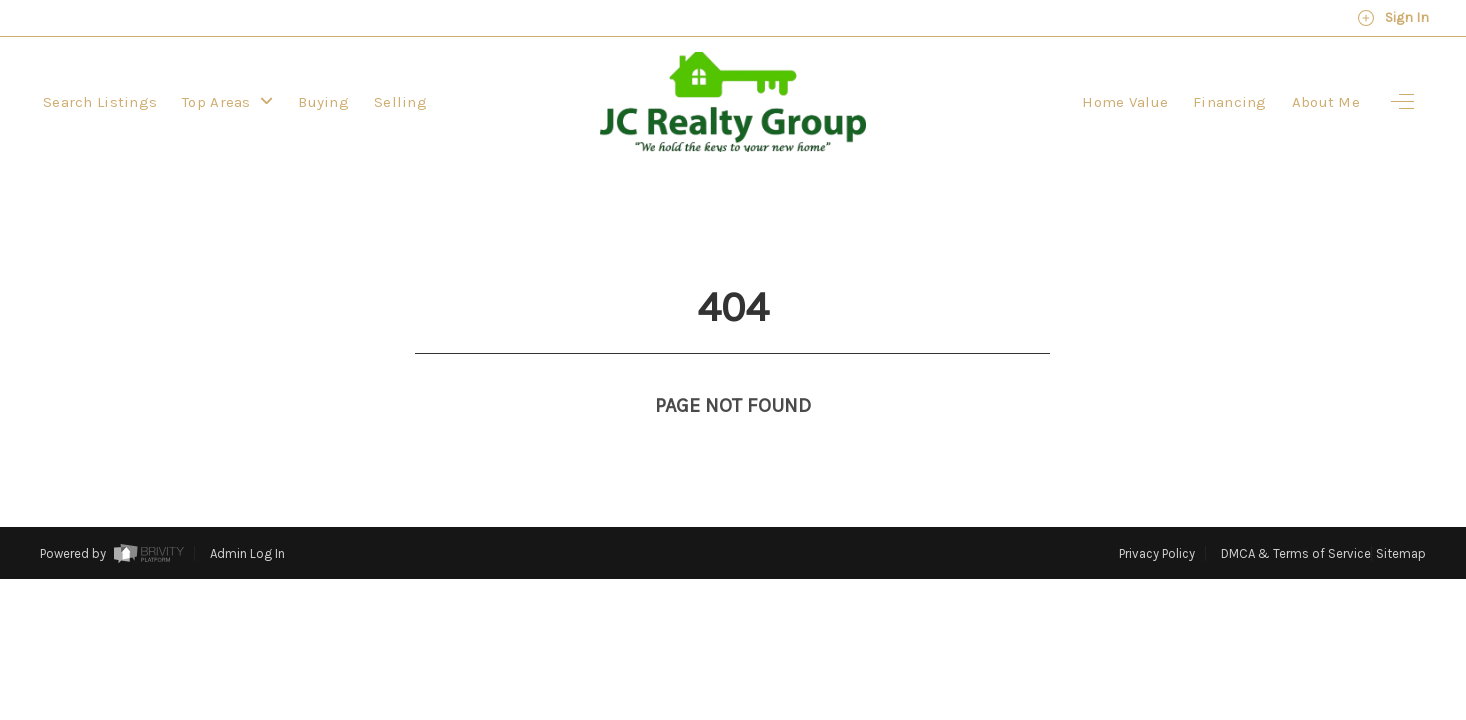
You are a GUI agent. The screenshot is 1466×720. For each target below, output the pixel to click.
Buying (323, 102)
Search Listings (100, 102)
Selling (400, 102)
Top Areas (227, 102)
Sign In (1393, 18)
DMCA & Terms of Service (1296, 516)
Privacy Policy (1157, 516)
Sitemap (1401, 516)
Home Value (1125, 102)
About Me (1326, 102)
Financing (1230, 102)
